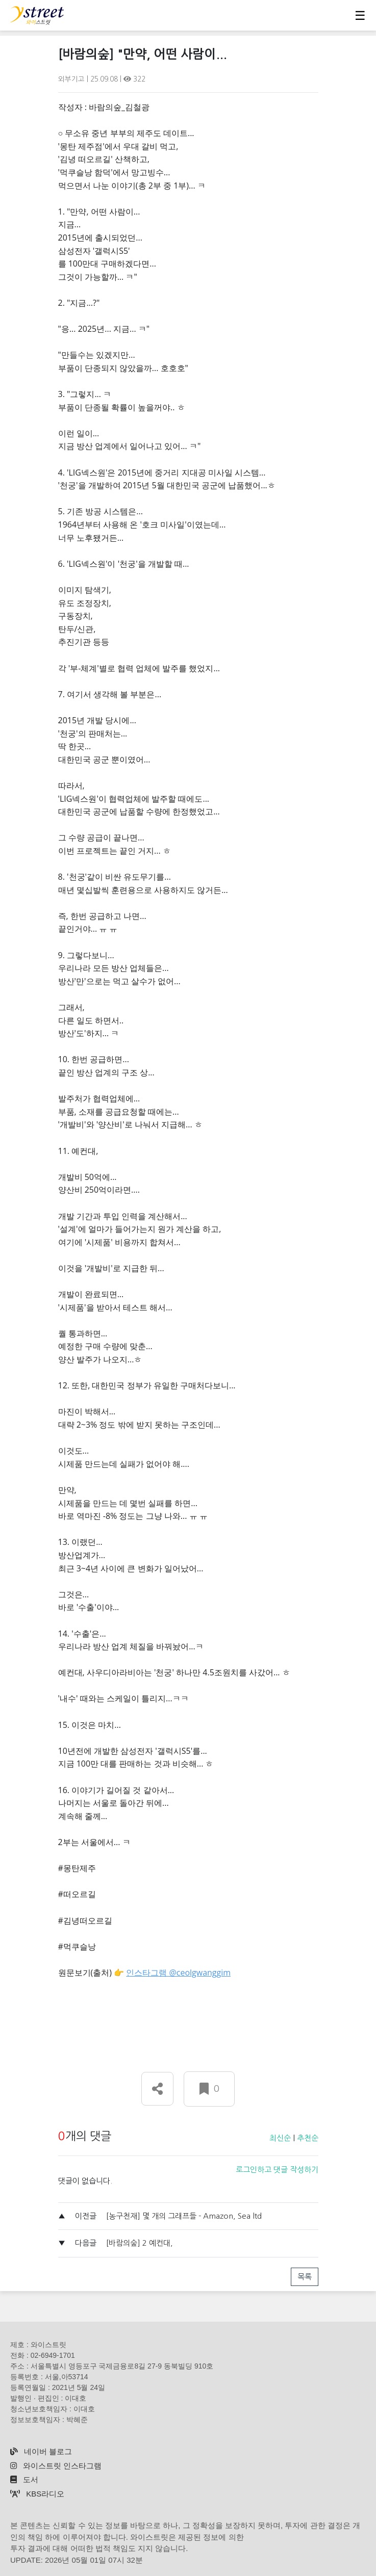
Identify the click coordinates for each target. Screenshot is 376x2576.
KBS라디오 (37, 2493)
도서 (24, 2479)
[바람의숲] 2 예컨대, (139, 2243)
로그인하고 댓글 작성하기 (277, 2169)
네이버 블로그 (41, 2451)
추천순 (307, 2138)
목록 (304, 2276)
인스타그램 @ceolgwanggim (178, 1972)
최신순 (280, 2138)
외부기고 (72, 79)
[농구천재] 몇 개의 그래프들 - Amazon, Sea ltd (184, 2216)
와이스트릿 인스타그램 (56, 2465)
